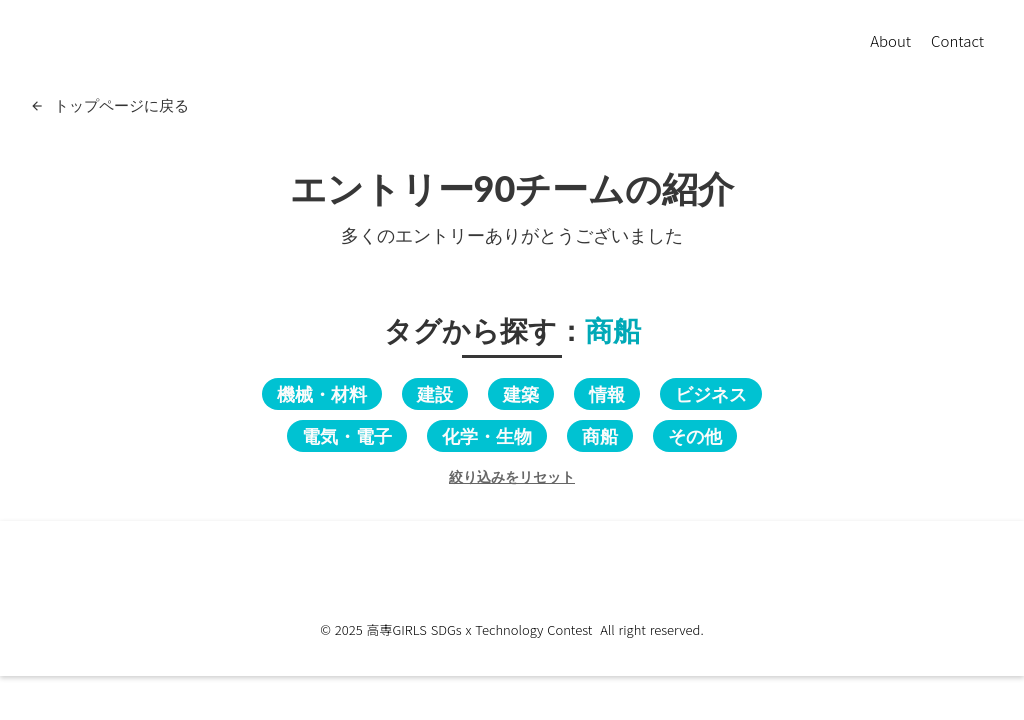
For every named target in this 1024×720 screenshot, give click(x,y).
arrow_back (37, 106)
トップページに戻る (121, 105)
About (890, 40)
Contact (957, 40)
